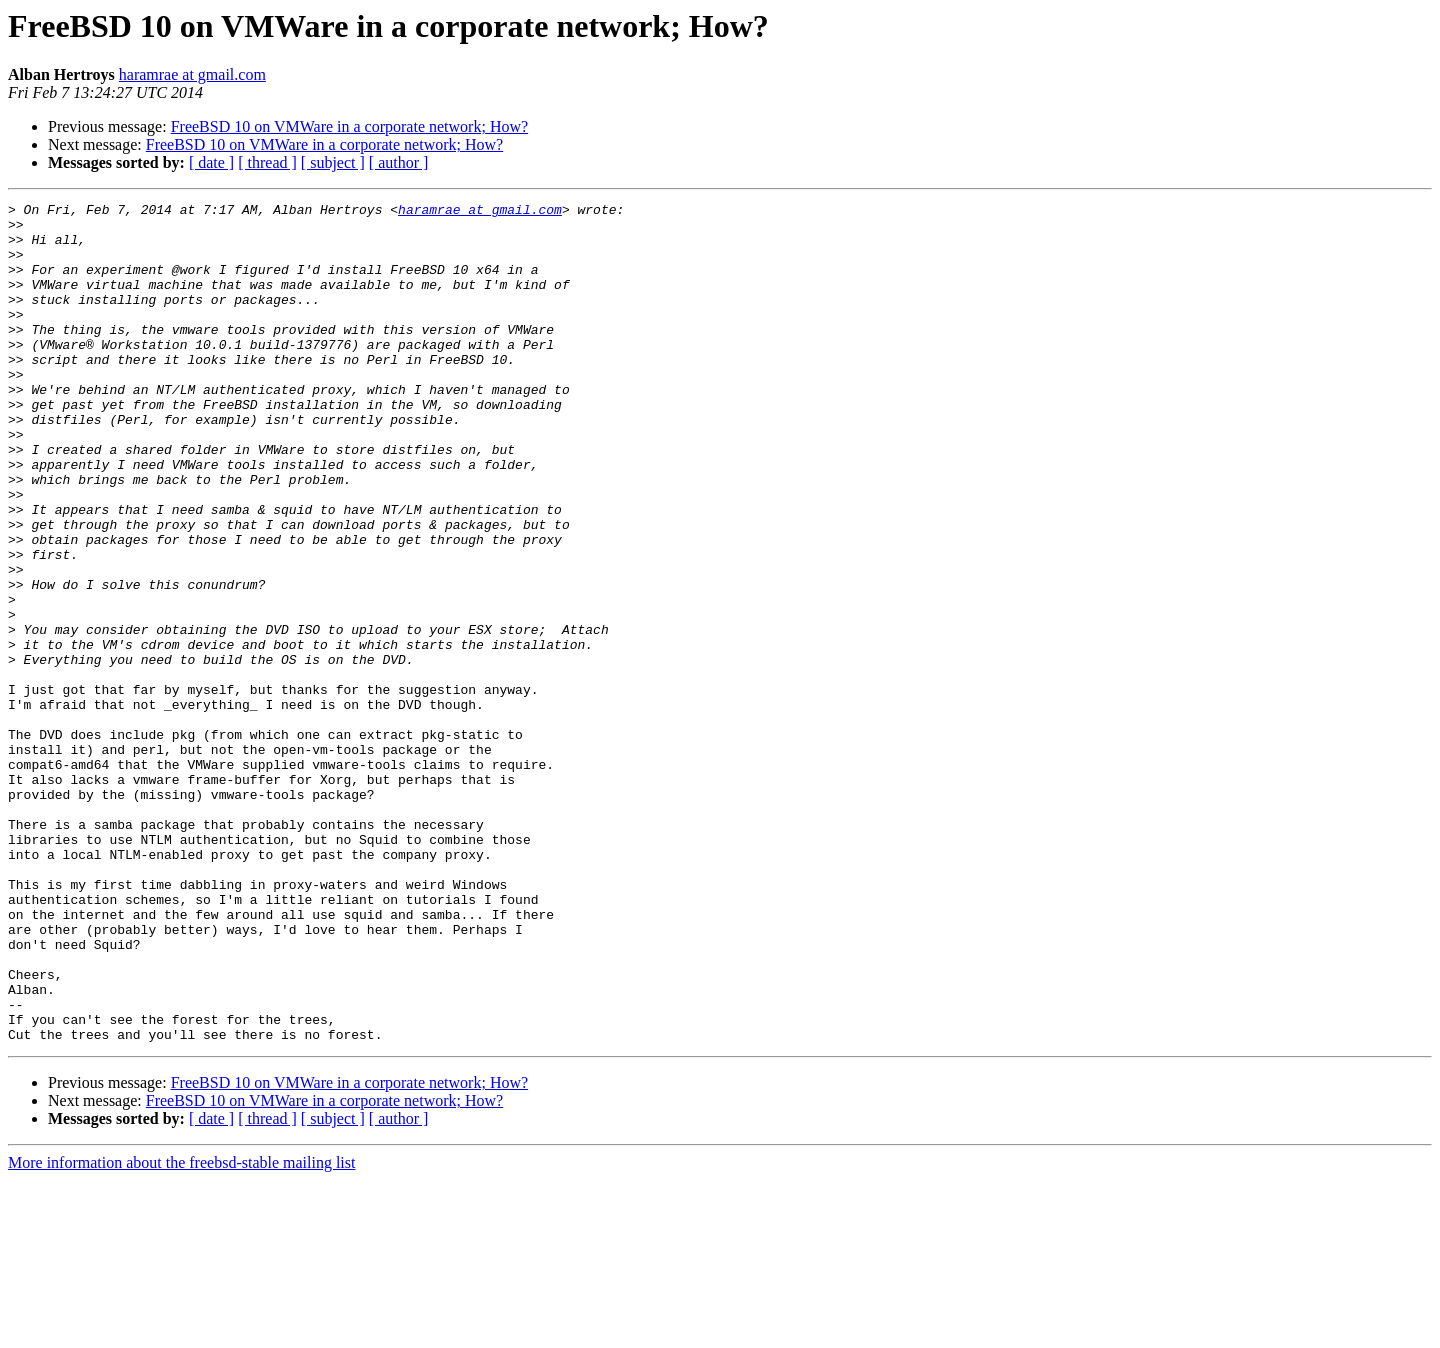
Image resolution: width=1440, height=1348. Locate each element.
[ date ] (211, 162)
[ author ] (399, 162)
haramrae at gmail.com (192, 74)
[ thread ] (267, 162)
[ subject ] (333, 162)
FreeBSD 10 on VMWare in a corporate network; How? (349, 126)
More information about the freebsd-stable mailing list (181, 1330)
